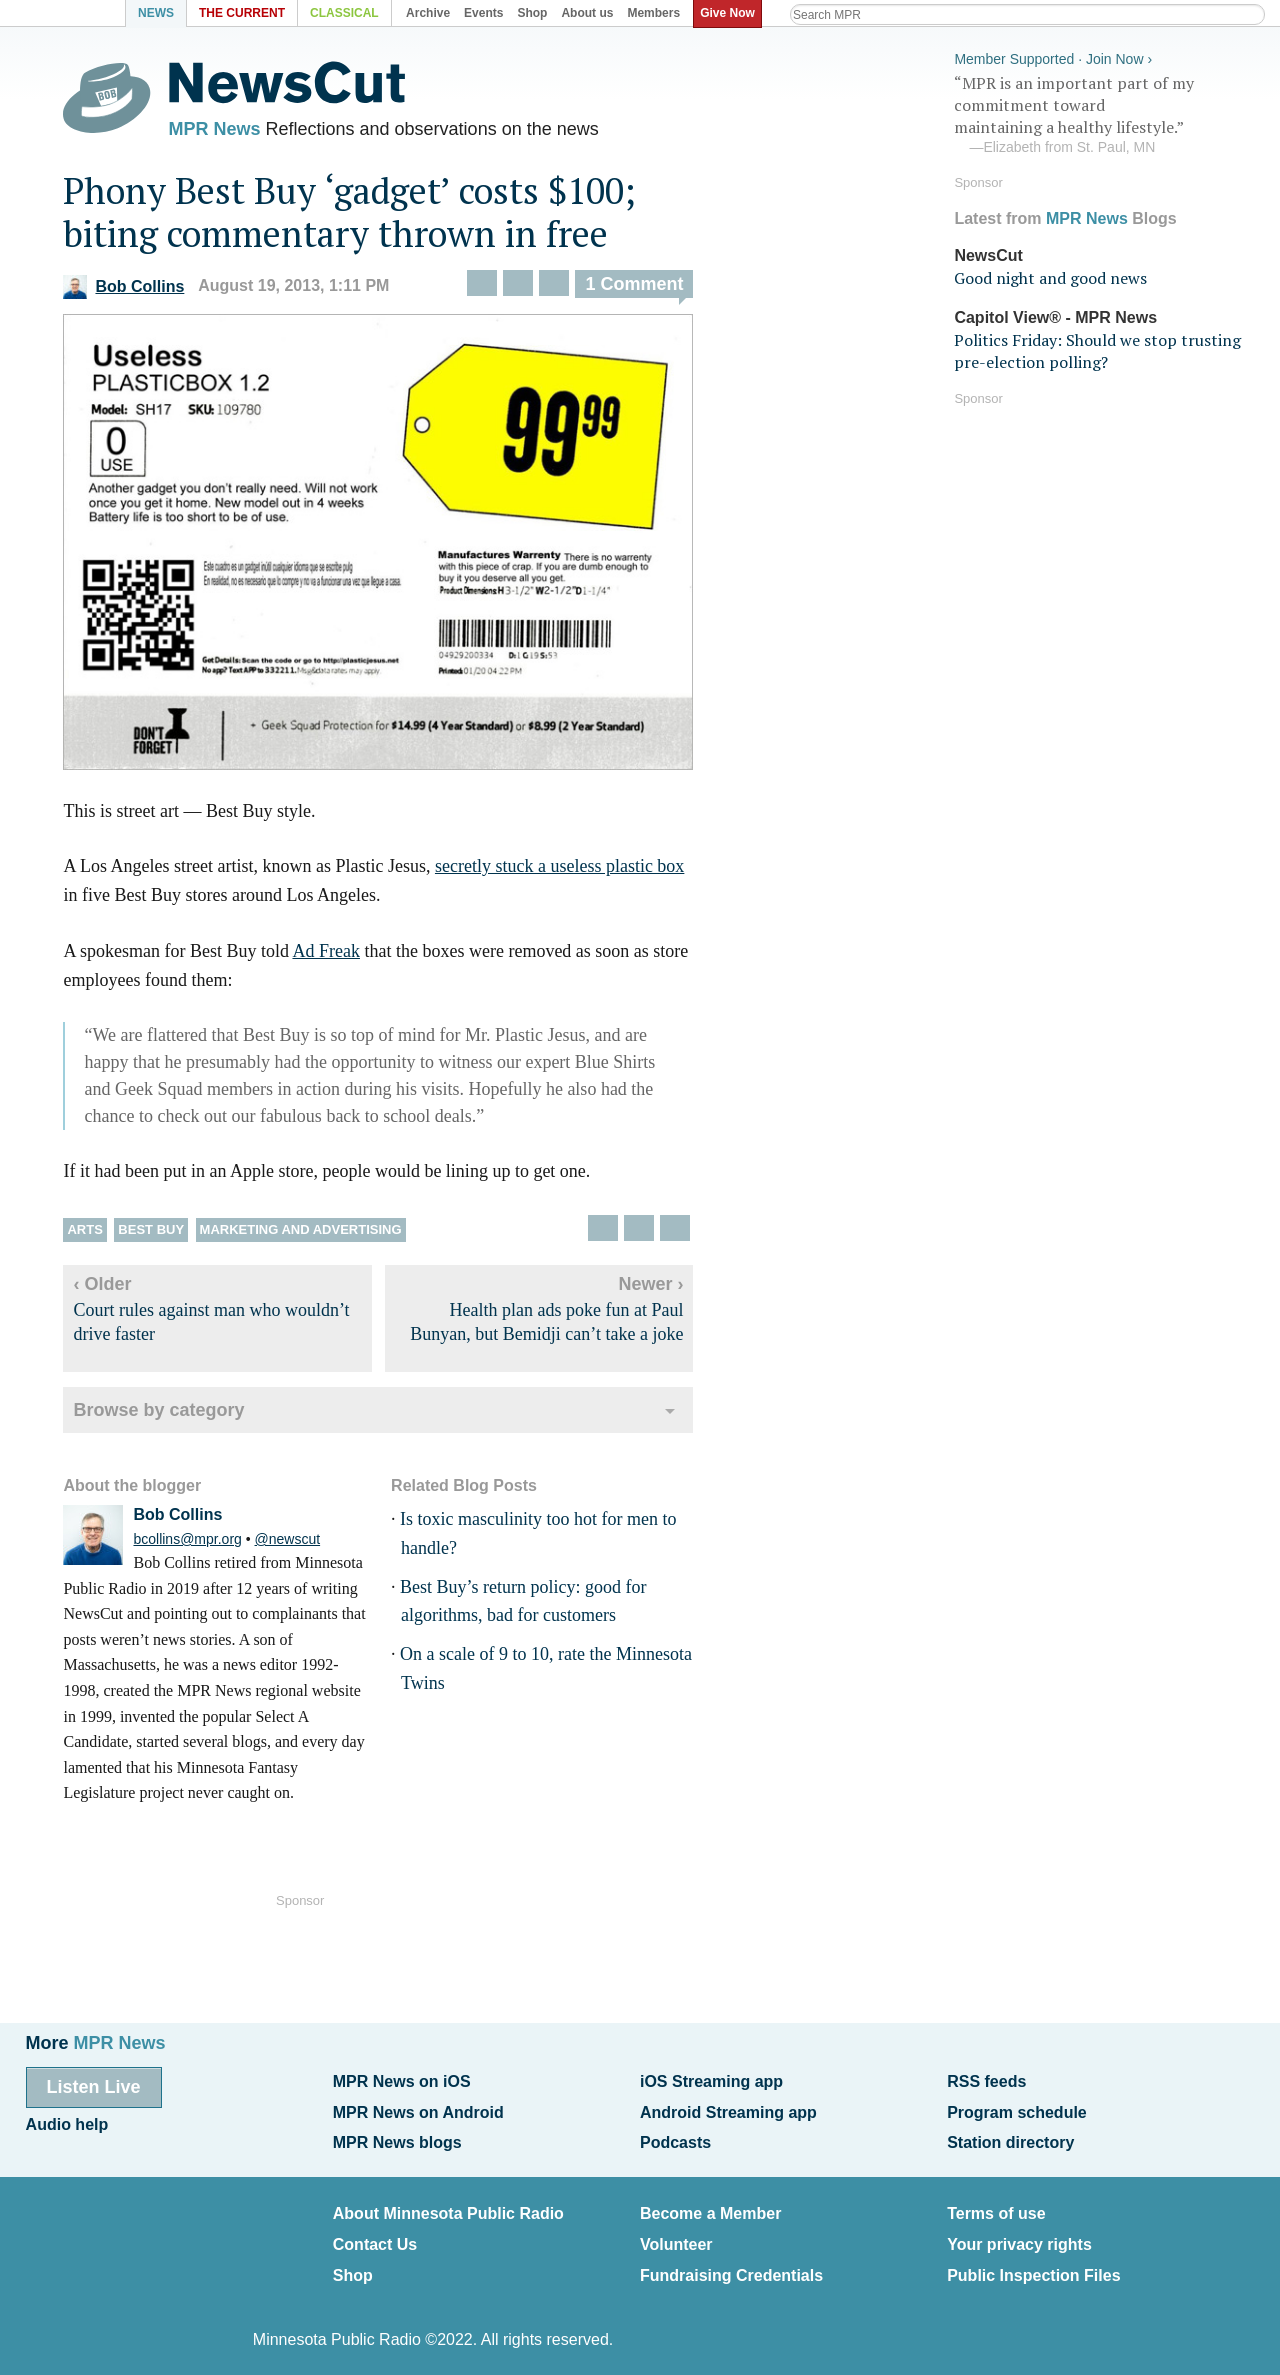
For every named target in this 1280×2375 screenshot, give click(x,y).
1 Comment (648, 289)
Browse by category (172, 1414)
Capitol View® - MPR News (1055, 314)
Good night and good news (1050, 276)
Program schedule (1017, 2109)
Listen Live (94, 2086)
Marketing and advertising (314, 1233)
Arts (98, 1233)
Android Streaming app (728, 2109)
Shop (353, 2264)
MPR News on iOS (402, 2080)
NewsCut (988, 252)
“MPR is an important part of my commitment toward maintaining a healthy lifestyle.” (1104, 113)
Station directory (1010, 2138)
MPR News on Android (418, 2109)
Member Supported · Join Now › (1053, 56)
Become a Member (710, 2207)
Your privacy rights (1019, 2235)
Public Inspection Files (1033, 2264)
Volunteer (676, 2235)
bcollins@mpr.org (201, 1543)
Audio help (67, 2121)
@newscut (301, 1543)
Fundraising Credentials (731, 2264)
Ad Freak (339, 955)
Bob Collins (137, 290)
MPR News (228, 130)
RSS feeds (986, 2080)
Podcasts (675, 2138)
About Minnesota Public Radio (448, 2207)
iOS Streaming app (711, 2080)
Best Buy (165, 1233)
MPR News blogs (397, 2138)
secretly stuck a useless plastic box (572, 870)
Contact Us (375, 2235)
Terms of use (996, 2207)
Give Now (730, 13)
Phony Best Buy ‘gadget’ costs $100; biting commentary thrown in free (363, 216)
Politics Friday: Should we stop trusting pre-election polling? (1097, 348)
